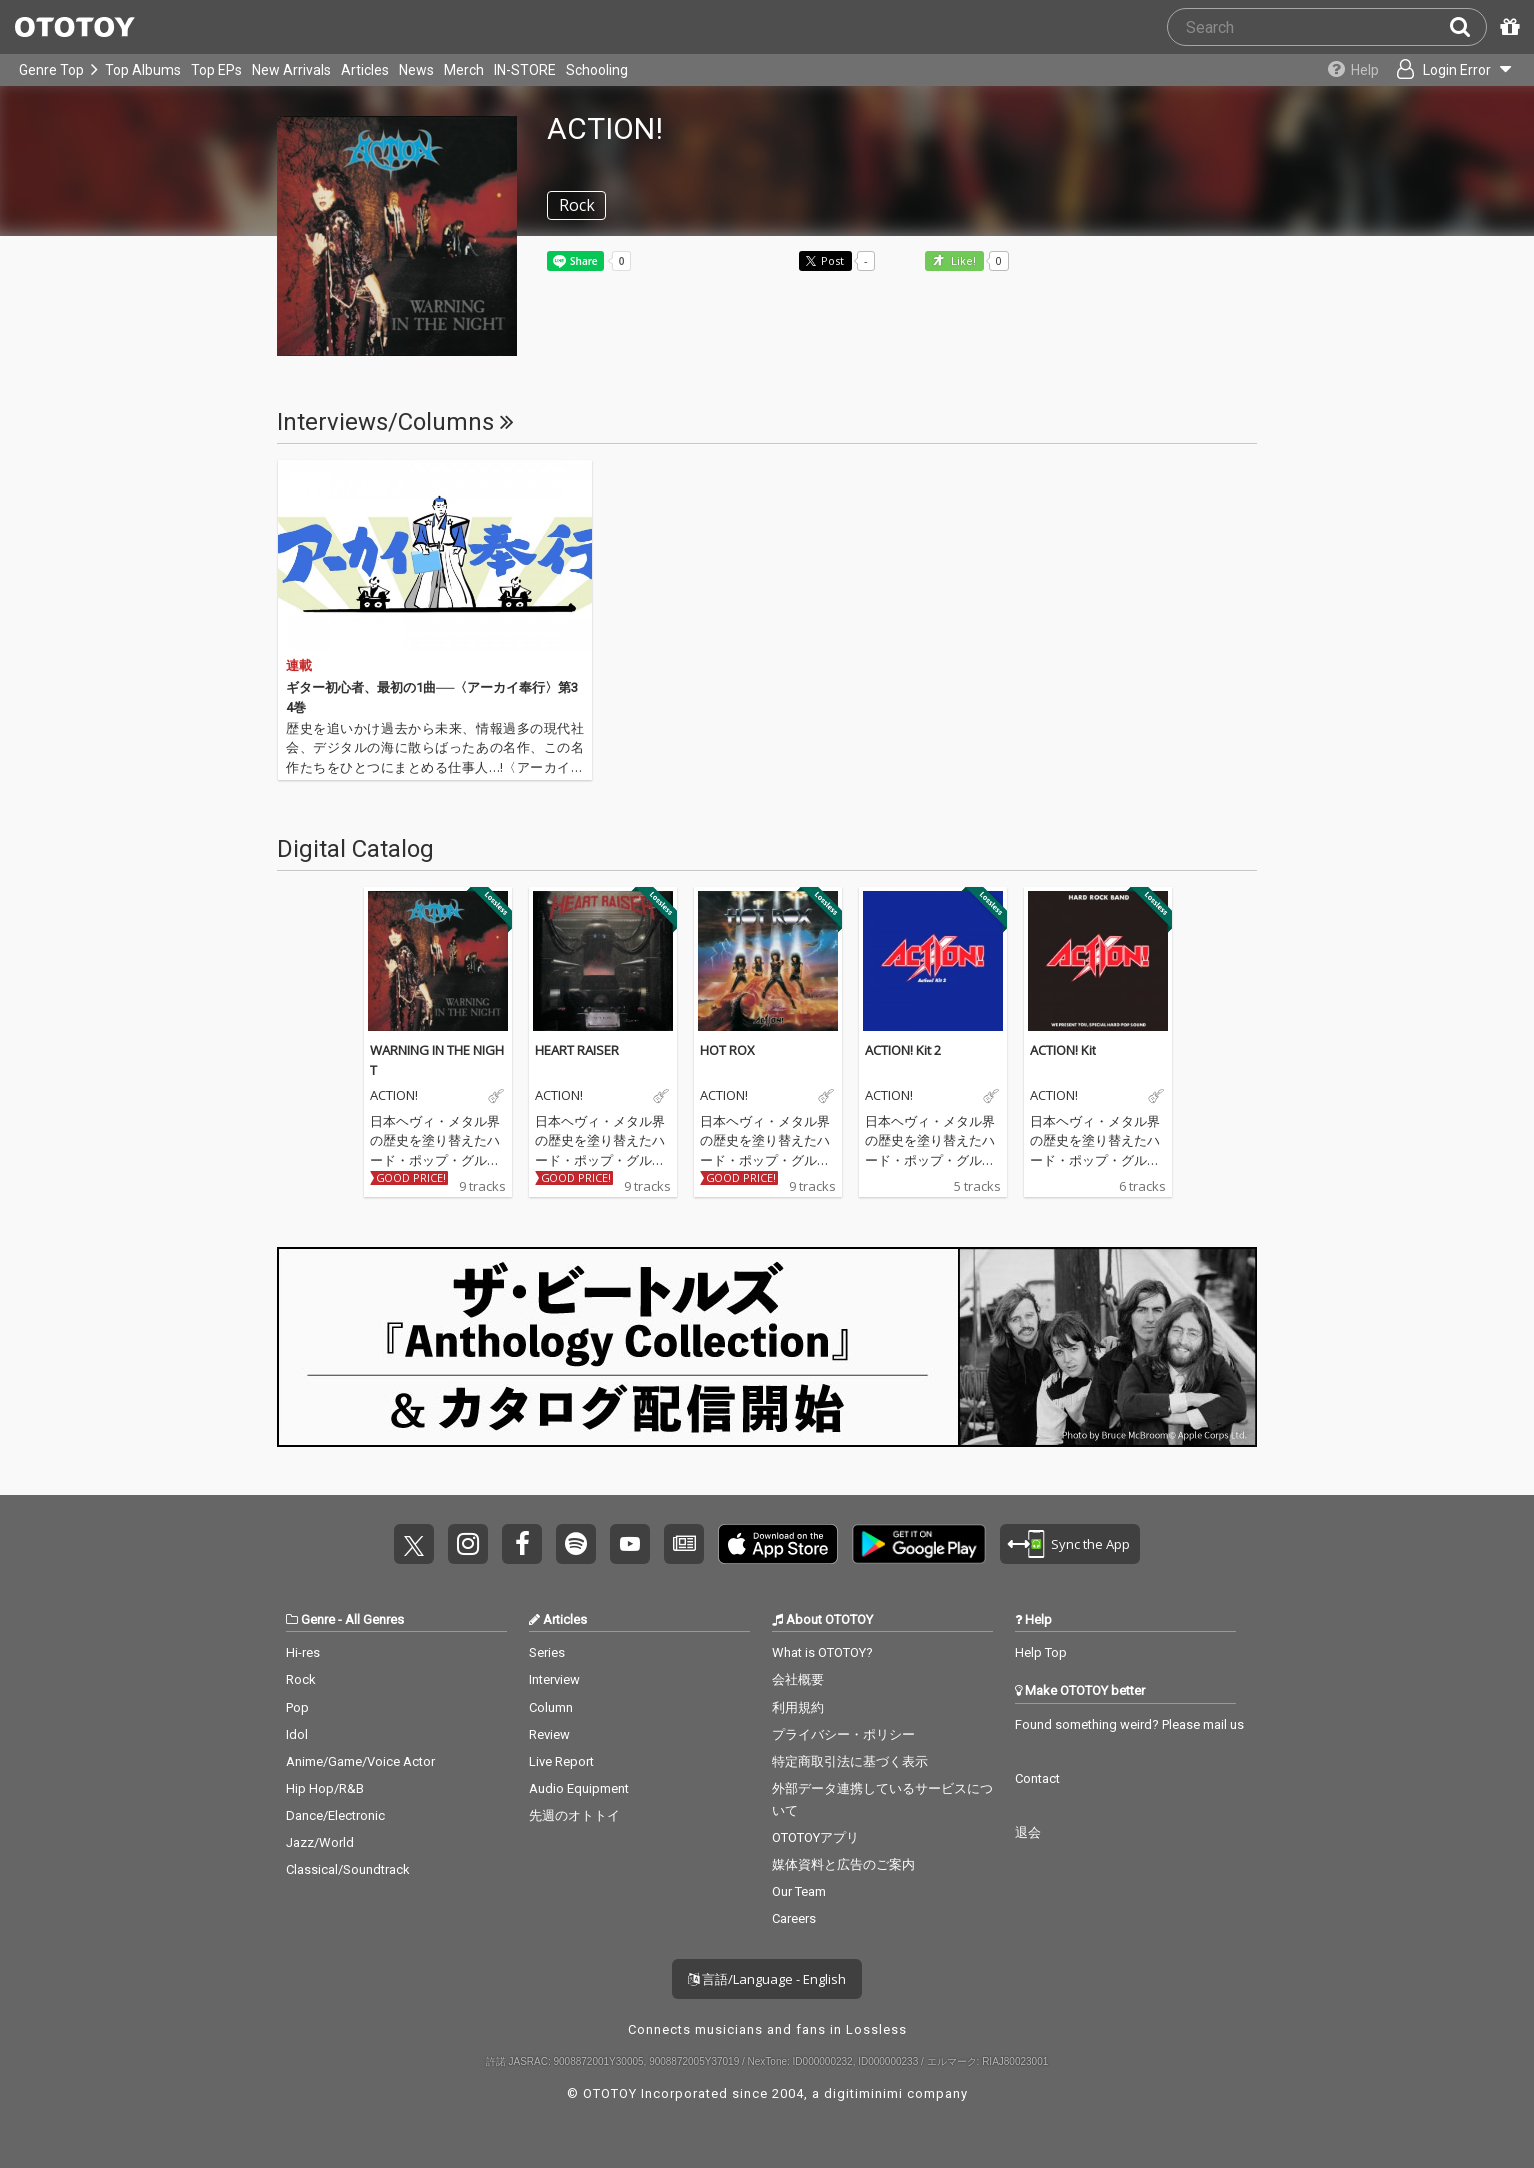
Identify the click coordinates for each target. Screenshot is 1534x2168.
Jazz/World (320, 1842)
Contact (1037, 1778)
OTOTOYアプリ (815, 1837)
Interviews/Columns (395, 422)
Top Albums (143, 70)
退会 (1028, 1832)
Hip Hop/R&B (325, 1788)
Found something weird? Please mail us (1129, 1724)
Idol (297, 1734)
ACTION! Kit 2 (903, 1050)
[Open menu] (1450, 70)
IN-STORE (525, 70)
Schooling (597, 70)
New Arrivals (291, 70)
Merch (464, 70)
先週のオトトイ (574, 1815)
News (416, 70)
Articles (365, 70)
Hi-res (303, 1652)
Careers (794, 1918)
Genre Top (51, 70)
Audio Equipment (579, 1788)
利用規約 (798, 1707)
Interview (554, 1679)
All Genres (374, 1619)
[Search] (1468, 27)
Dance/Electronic (335, 1815)
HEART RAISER (577, 1050)
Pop (297, 1707)
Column (551, 1707)
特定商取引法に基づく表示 (850, 1761)
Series (547, 1652)
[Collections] (1346, 70)
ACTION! (394, 1096)
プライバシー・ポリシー (843, 1734)
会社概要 (798, 1679)
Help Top (1041, 1652)
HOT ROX (727, 1050)
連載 (299, 665)
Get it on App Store (778, 1544)
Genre (318, 1619)
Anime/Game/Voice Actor (360, 1761)
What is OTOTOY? (822, 1652)
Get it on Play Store (919, 1544)
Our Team (799, 1891)
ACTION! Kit (1063, 1050)
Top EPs (216, 70)
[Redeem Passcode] (1507, 27)
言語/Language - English (767, 1979)
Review (549, 1734)
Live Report (561, 1761)
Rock (301, 1679)
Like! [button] (962, 261)
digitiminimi (863, 2093)
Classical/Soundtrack (348, 1869)
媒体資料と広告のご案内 (843, 1864)
